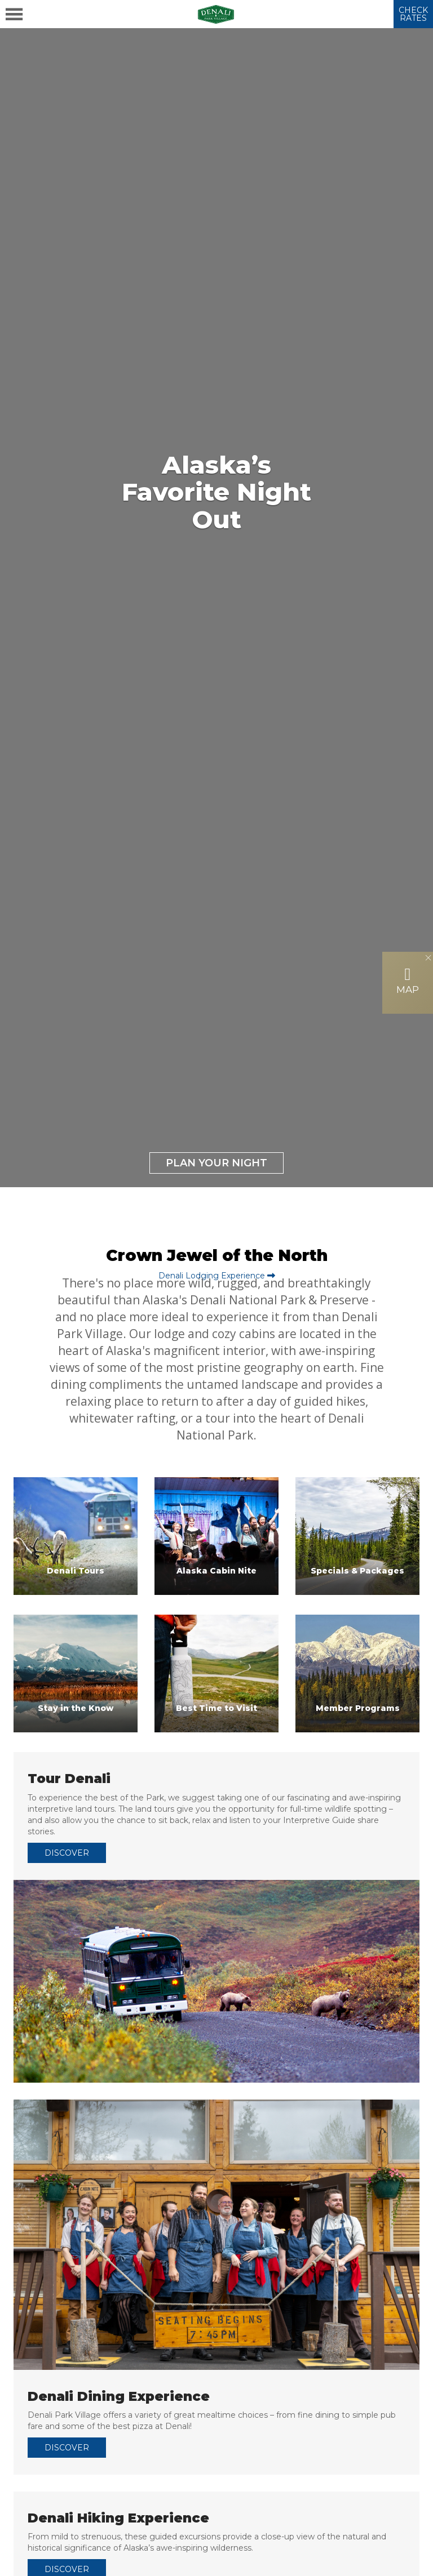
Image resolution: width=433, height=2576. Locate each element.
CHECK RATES (413, 14)
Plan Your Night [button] (216, 1163)
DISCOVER (67, 1853)
